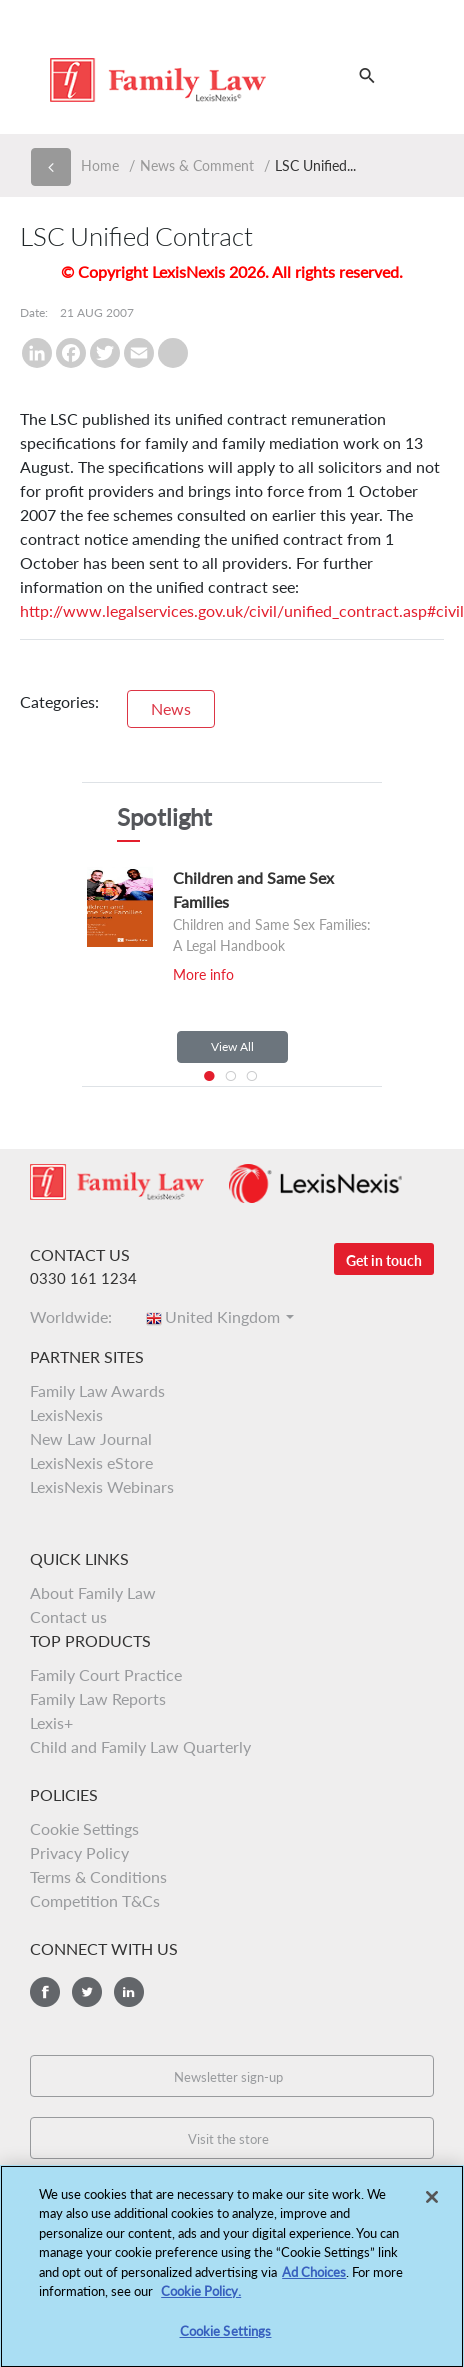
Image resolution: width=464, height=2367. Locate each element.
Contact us (68, 1616)
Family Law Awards (97, 1390)
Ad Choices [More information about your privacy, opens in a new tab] (314, 2280)
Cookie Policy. (201, 2299)
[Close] (432, 2204)
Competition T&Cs (95, 1900)
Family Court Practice (106, 1674)
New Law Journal (91, 1438)
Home (100, 165)
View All (232, 1046)
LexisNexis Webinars (102, 1486)
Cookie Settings (84, 1828)
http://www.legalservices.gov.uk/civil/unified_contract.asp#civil (242, 610)
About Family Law (93, 1592)
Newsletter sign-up (228, 2077)
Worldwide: (77, 1316)
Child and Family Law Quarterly (140, 1746)
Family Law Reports (98, 1698)
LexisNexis (66, 1414)
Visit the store (228, 2139)
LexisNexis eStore (91, 1462)
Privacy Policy (79, 1852)
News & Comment (197, 165)
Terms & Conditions (98, 1876)
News (171, 708)
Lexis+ (51, 1722)
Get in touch (384, 1260)
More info (203, 974)
